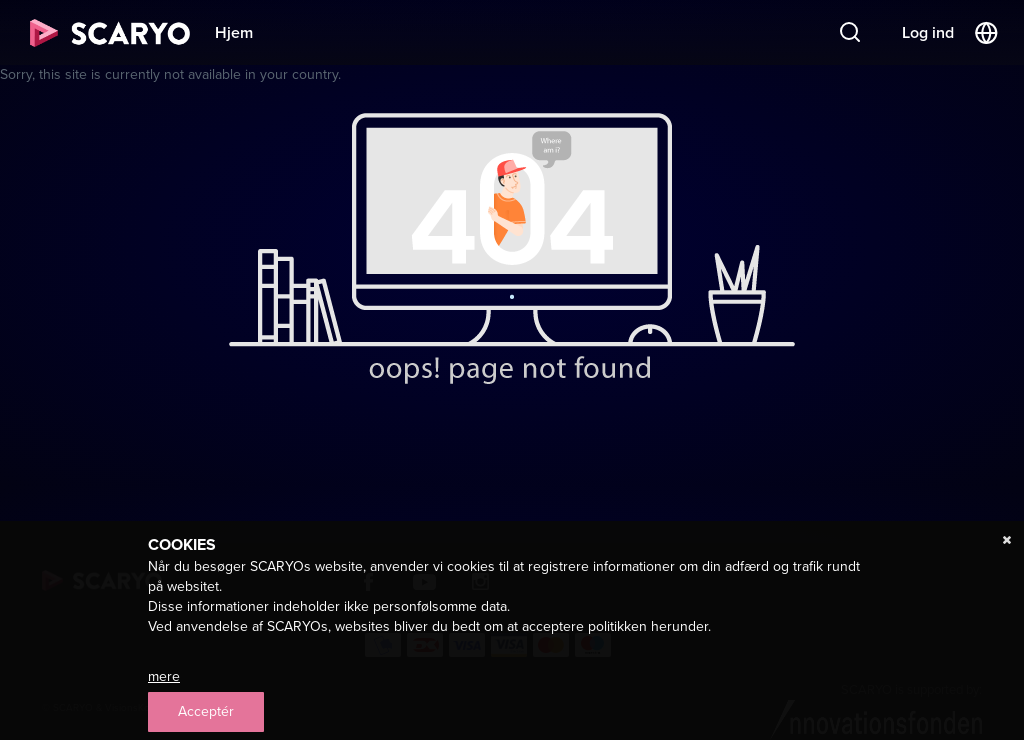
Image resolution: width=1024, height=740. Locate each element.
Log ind (928, 32)
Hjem (234, 32)
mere (164, 676)
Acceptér (206, 711)
